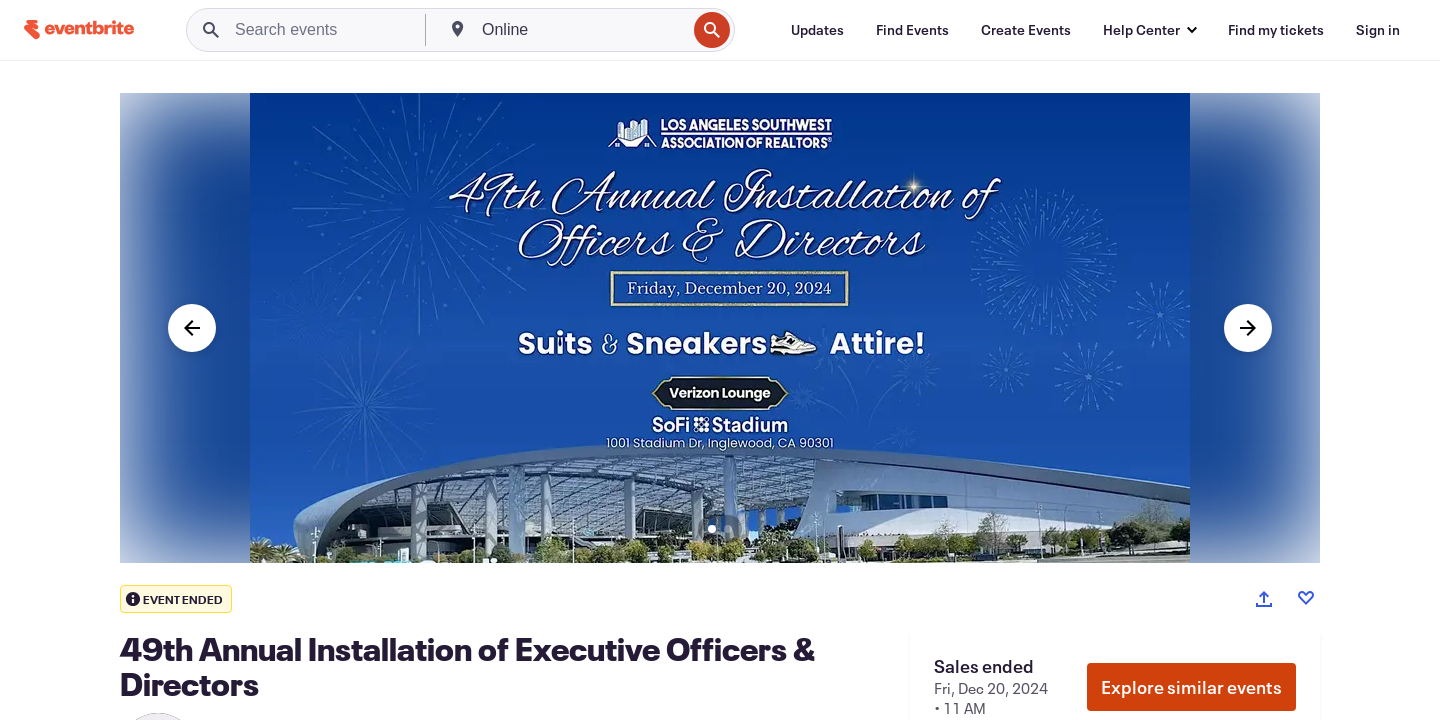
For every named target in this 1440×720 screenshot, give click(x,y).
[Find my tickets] (1276, 30)
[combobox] (582, 30)
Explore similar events (1191, 687)
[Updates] (817, 30)
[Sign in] (1378, 30)
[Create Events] (1026, 30)
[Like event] (1306, 598)
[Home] (79, 29)
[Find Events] (912, 30)
